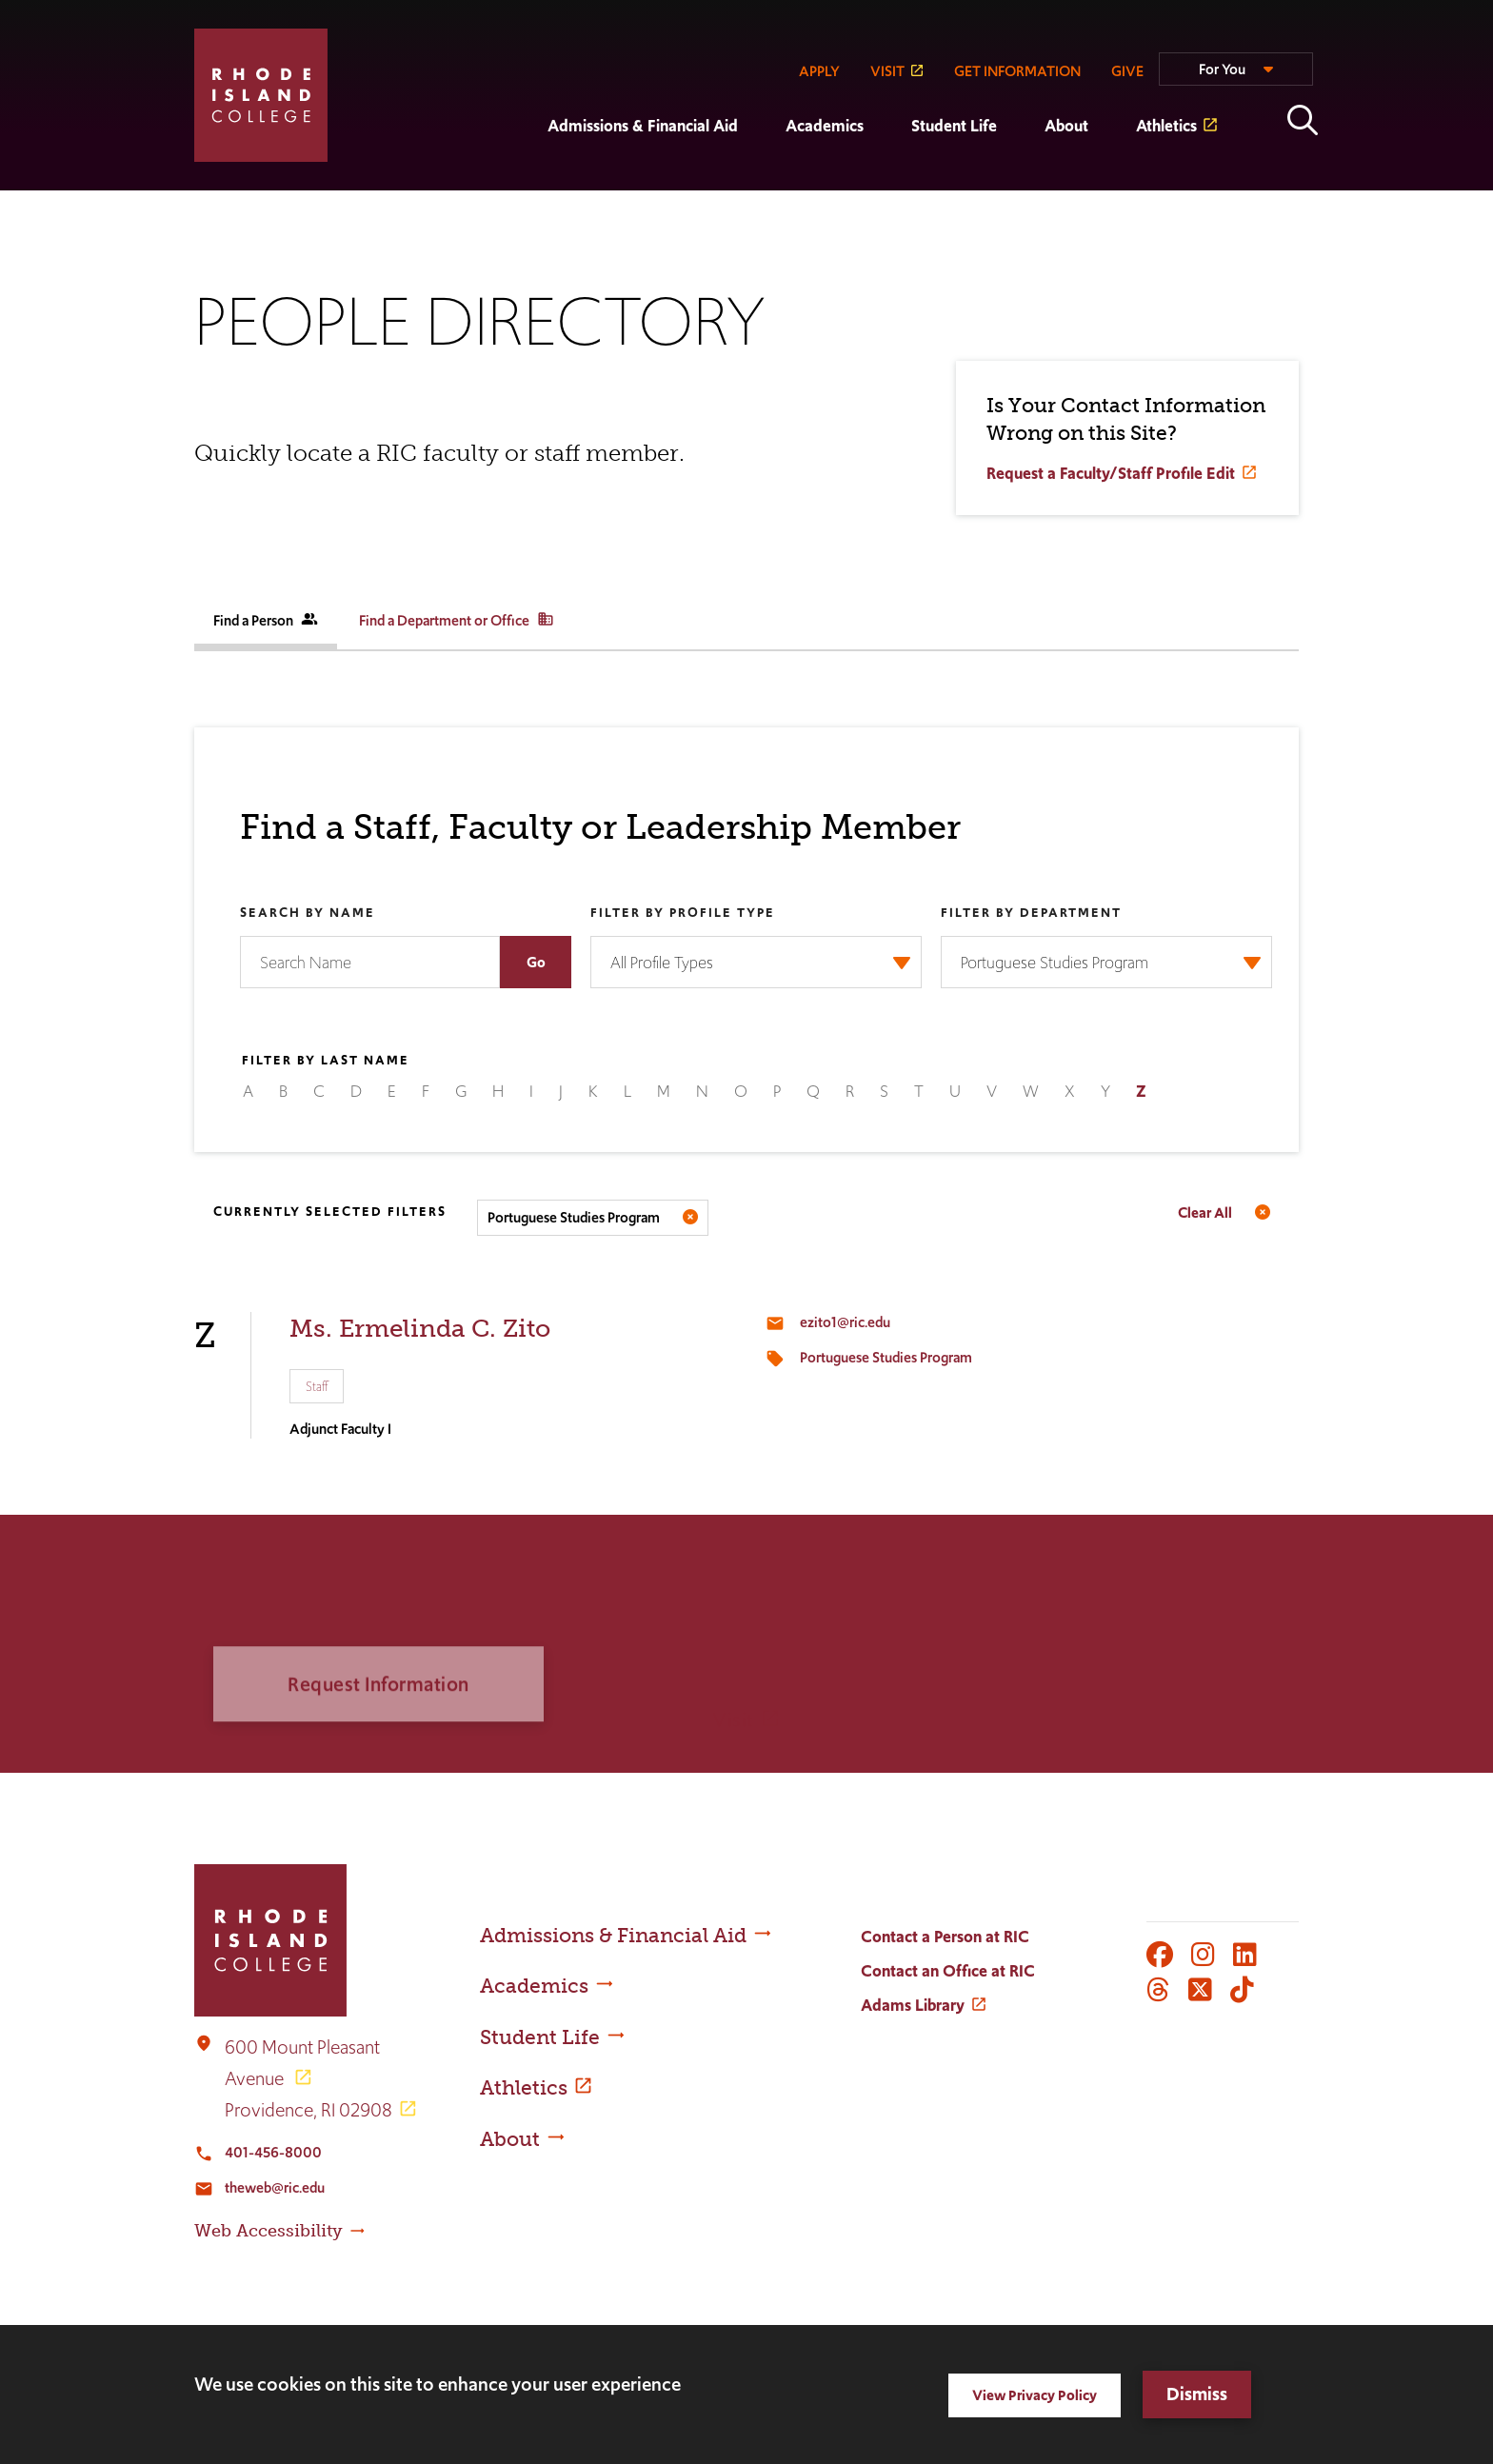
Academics (825, 125)
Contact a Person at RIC (945, 1936)
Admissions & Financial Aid (642, 125)
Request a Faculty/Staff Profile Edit (1110, 475)
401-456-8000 (273, 2152)
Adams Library (913, 2005)
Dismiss (1196, 2394)
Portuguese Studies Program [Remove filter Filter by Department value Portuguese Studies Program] (574, 1217)
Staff (317, 1386)
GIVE (1127, 71)
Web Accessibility (268, 2230)
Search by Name (307, 913)
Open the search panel (1302, 120)
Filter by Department (1031, 913)
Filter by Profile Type (682, 913)
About (1066, 125)
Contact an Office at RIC (948, 1970)
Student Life (954, 125)
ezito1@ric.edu (845, 1322)
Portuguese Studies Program (886, 1357)
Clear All (1205, 1212)
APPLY (819, 71)
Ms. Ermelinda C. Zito (419, 1328)
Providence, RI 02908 (308, 2109)
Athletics (1166, 125)
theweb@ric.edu (275, 2187)
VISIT (887, 71)
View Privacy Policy (1034, 2395)
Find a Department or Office (456, 620)
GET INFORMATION (1017, 71)
